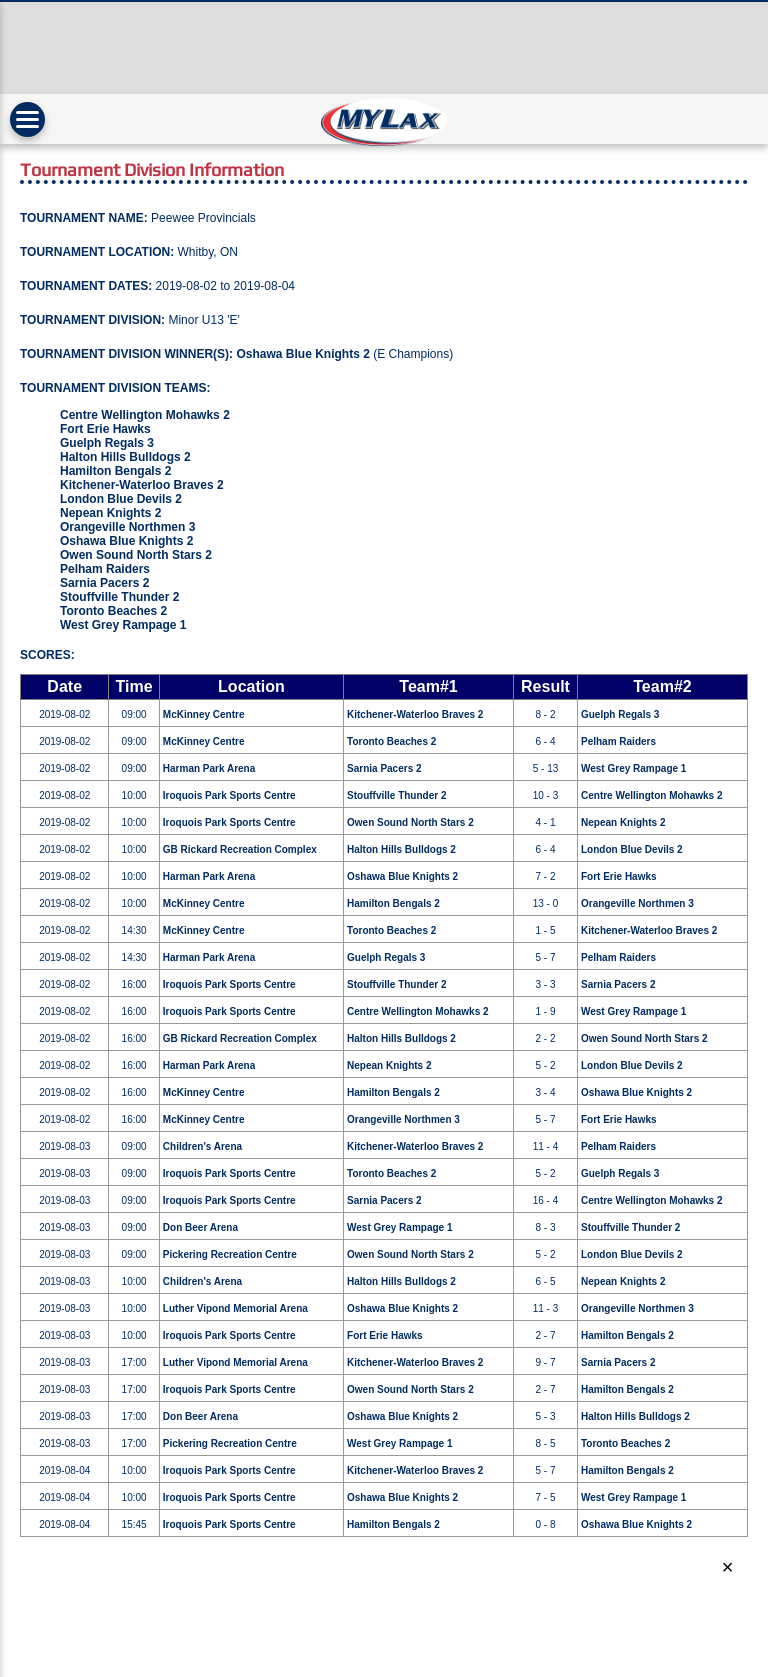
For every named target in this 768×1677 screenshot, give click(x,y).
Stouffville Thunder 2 (119, 597)
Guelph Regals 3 (107, 443)
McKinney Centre (204, 714)
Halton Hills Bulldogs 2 (125, 457)
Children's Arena (202, 1146)
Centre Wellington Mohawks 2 (145, 415)
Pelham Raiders (105, 569)
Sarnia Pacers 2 (104, 583)
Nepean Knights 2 (110, 513)
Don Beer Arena (200, 1227)
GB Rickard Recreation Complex (240, 849)
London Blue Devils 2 (121, 499)
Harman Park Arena (209, 768)
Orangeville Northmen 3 (127, 527)
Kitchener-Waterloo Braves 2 (142, 485)
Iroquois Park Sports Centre (229, 795)
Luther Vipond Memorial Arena (235, 1308)
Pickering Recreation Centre (230, 1254)
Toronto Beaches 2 (113, 611)
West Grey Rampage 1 (123, 625)
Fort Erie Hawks (105, 429)
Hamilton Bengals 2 (115, 471)
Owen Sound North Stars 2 (136, 555)
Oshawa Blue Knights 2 (302, 354)
